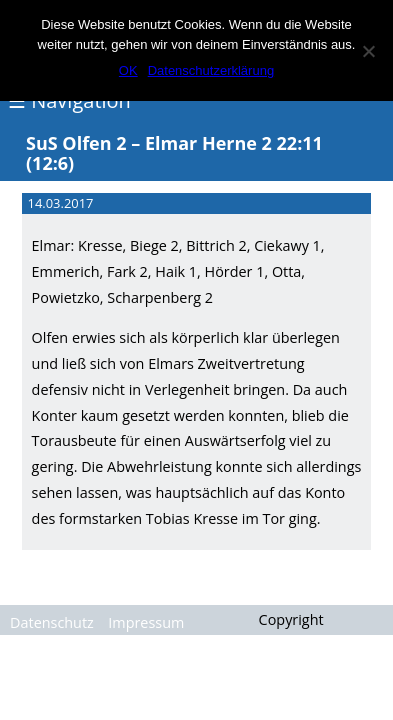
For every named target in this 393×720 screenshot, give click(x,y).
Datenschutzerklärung (211, 70)
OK (128, 70)
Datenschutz (52, 622)
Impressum (146, 622)
